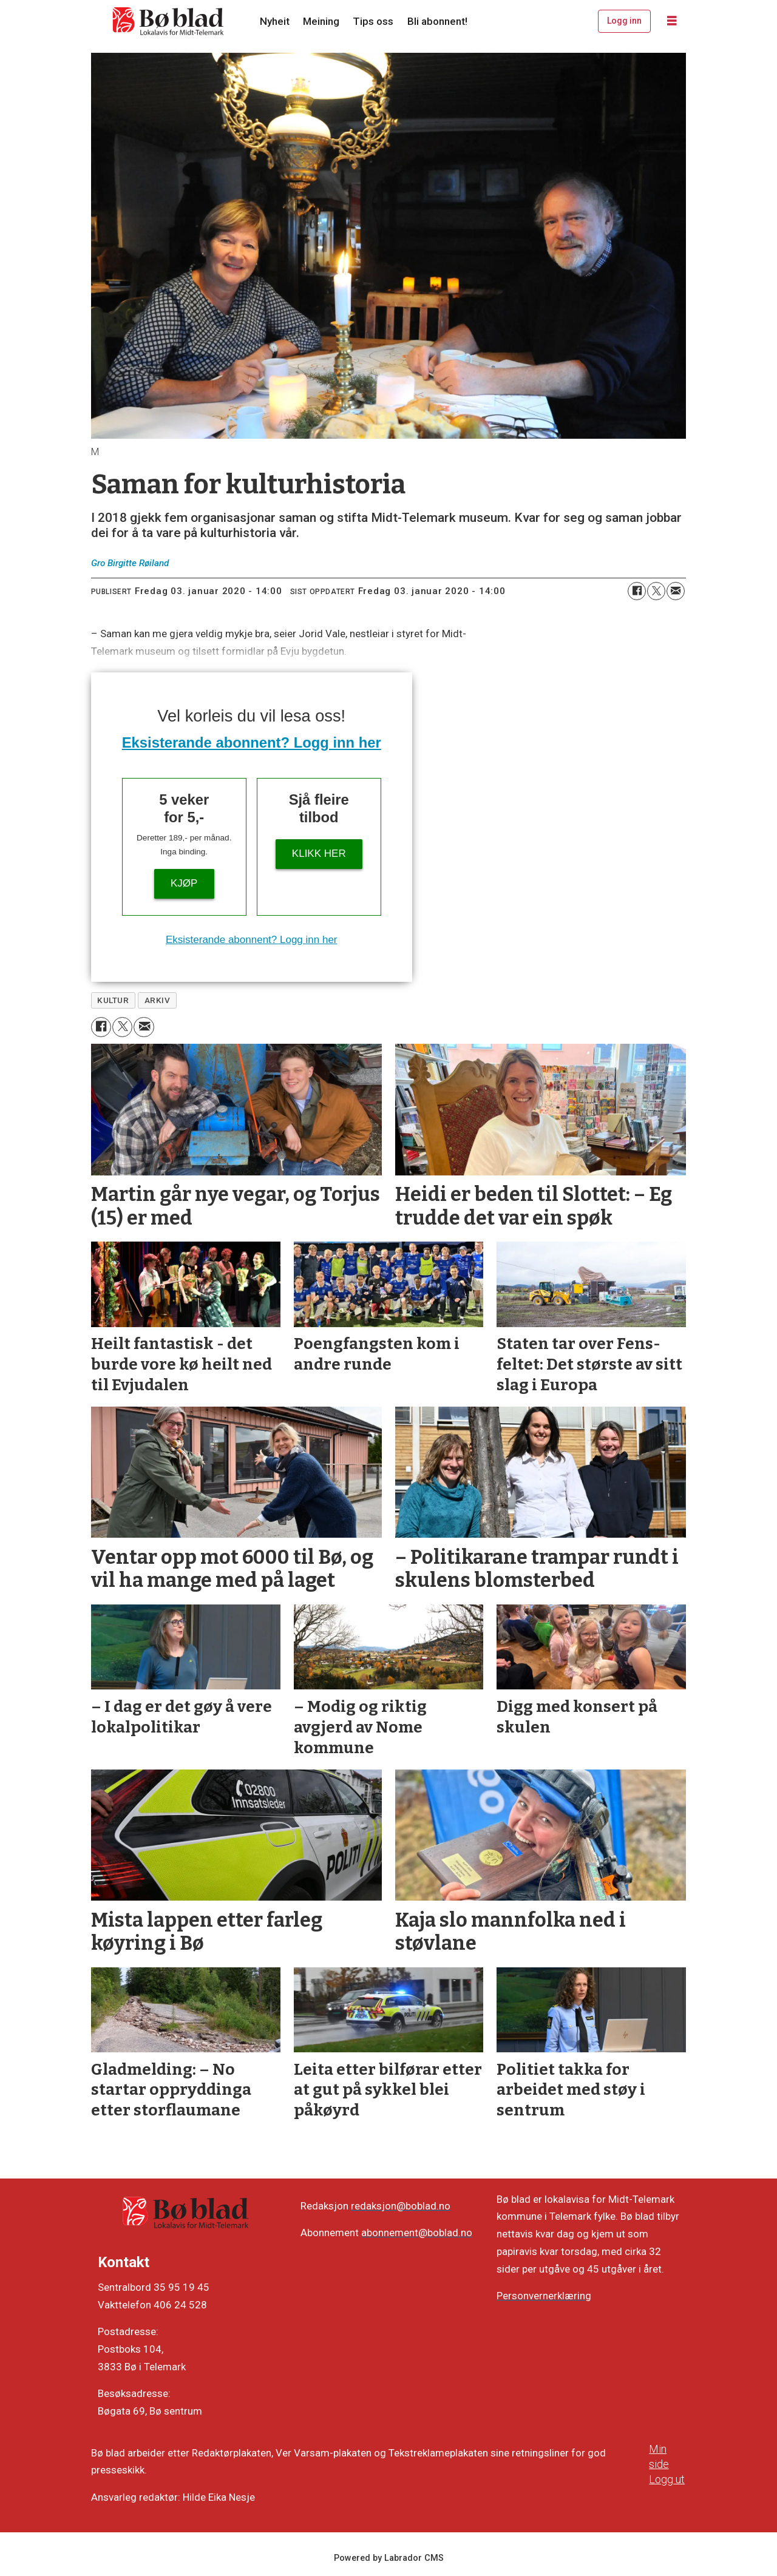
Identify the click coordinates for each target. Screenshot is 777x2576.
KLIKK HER (319, 853)
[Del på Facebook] (637, 591)
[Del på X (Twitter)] (656, 591)
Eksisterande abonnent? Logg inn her (251, 742)
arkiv (157, 1000)
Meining (321, 21)
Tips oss (373, 21)
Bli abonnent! (437, 21)
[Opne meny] (671, 21)
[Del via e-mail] (676, 591)
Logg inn (624, 20)
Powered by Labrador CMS (389, 2558)
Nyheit (275, 21)
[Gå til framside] (168, 21)
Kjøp (184, 883)
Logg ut (667, 2479)
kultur (113, 1000)
